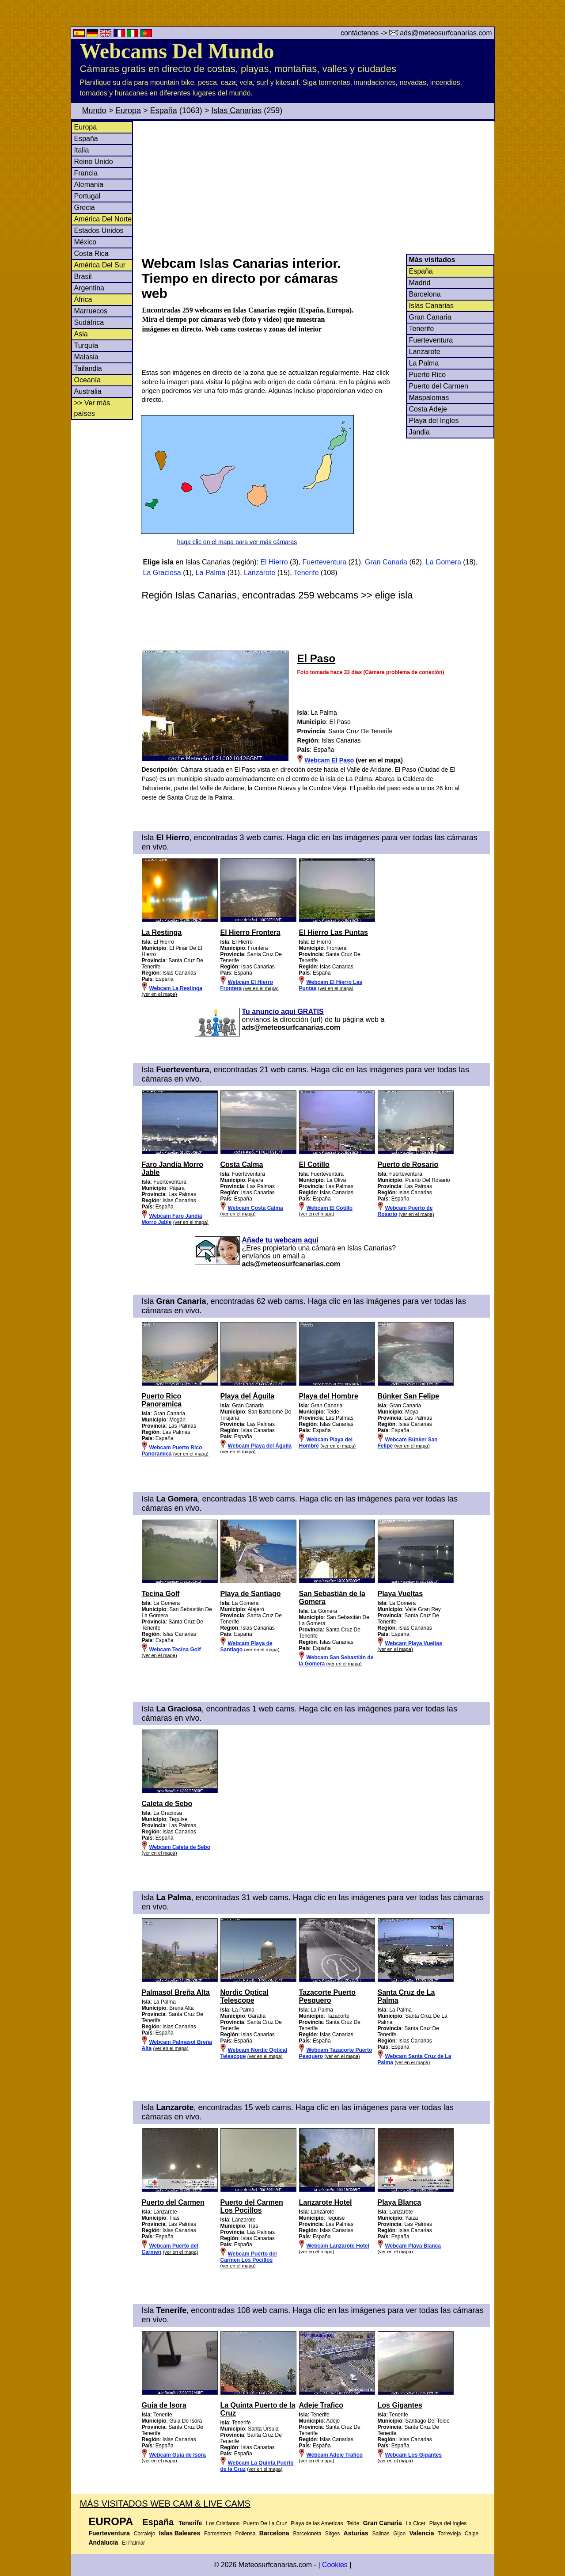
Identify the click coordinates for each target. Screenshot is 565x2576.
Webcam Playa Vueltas (413, 1643)
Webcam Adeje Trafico (335, 2455)
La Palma (424, 363)
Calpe (471, 2533)
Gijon (399, 2533)
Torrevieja (449, 2533)
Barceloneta (307, 2533)
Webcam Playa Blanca (413, 2246)
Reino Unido (93, 161)
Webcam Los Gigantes (413, 2455)
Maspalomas (429, 397)
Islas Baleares (179, 2533)
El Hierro (274, 562)
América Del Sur (99, 265)
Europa (128, 110)
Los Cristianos (222, 2523)
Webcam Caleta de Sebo (180, 1847)
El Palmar (133, 2543)
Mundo (94, 110)
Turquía (86, 345)
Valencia (422, 2533)
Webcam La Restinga (175, 988)
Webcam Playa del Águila (260, 1446)
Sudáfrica (89, 322)
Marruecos (91, 311)
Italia (81, 150)
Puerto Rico (427, 374)
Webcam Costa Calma (255, 1208)
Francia (86, 173)
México (85, 242)
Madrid (420, 282)
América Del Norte (103, 219)
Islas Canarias (236, 110)
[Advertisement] (317, 187)
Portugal (87, 196)
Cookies (335, 2564)
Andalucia (103, 2542)
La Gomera (443, 562)
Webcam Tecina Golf (175, 1649)
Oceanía (87, 380)
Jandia (419, 432)
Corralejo (144, 2533)
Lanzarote (424, 351)
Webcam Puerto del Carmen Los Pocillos (248, 2257)
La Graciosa (162, 572)
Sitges (332, 2533)
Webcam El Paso (329, 760)
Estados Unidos (99, 230)
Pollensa (245, 2533)
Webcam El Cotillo (330, 1208)
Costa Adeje (428, 409)
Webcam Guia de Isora (177, 2455)
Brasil (83, 276)
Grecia (84, 207)
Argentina (89, 288)
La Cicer (416, 2523)
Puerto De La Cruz (265, 2523)
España (163, 110)
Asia (81, 334)
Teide (353, 2523)
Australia (88, 391)
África (83, 299)
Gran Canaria (430, 317)
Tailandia (88, 368)
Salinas (380, 2533)
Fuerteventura (431, 340)
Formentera (217, 2533)
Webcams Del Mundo (177, 51)
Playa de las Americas (317, 2523)
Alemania (89, 184)
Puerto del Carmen (438, 386)
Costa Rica (91, 253)
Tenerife (421, 328)
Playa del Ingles (434, 420)
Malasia (86, 357)
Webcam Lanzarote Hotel (338, 2246)
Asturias (356, 2533)
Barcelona (425, 294)
